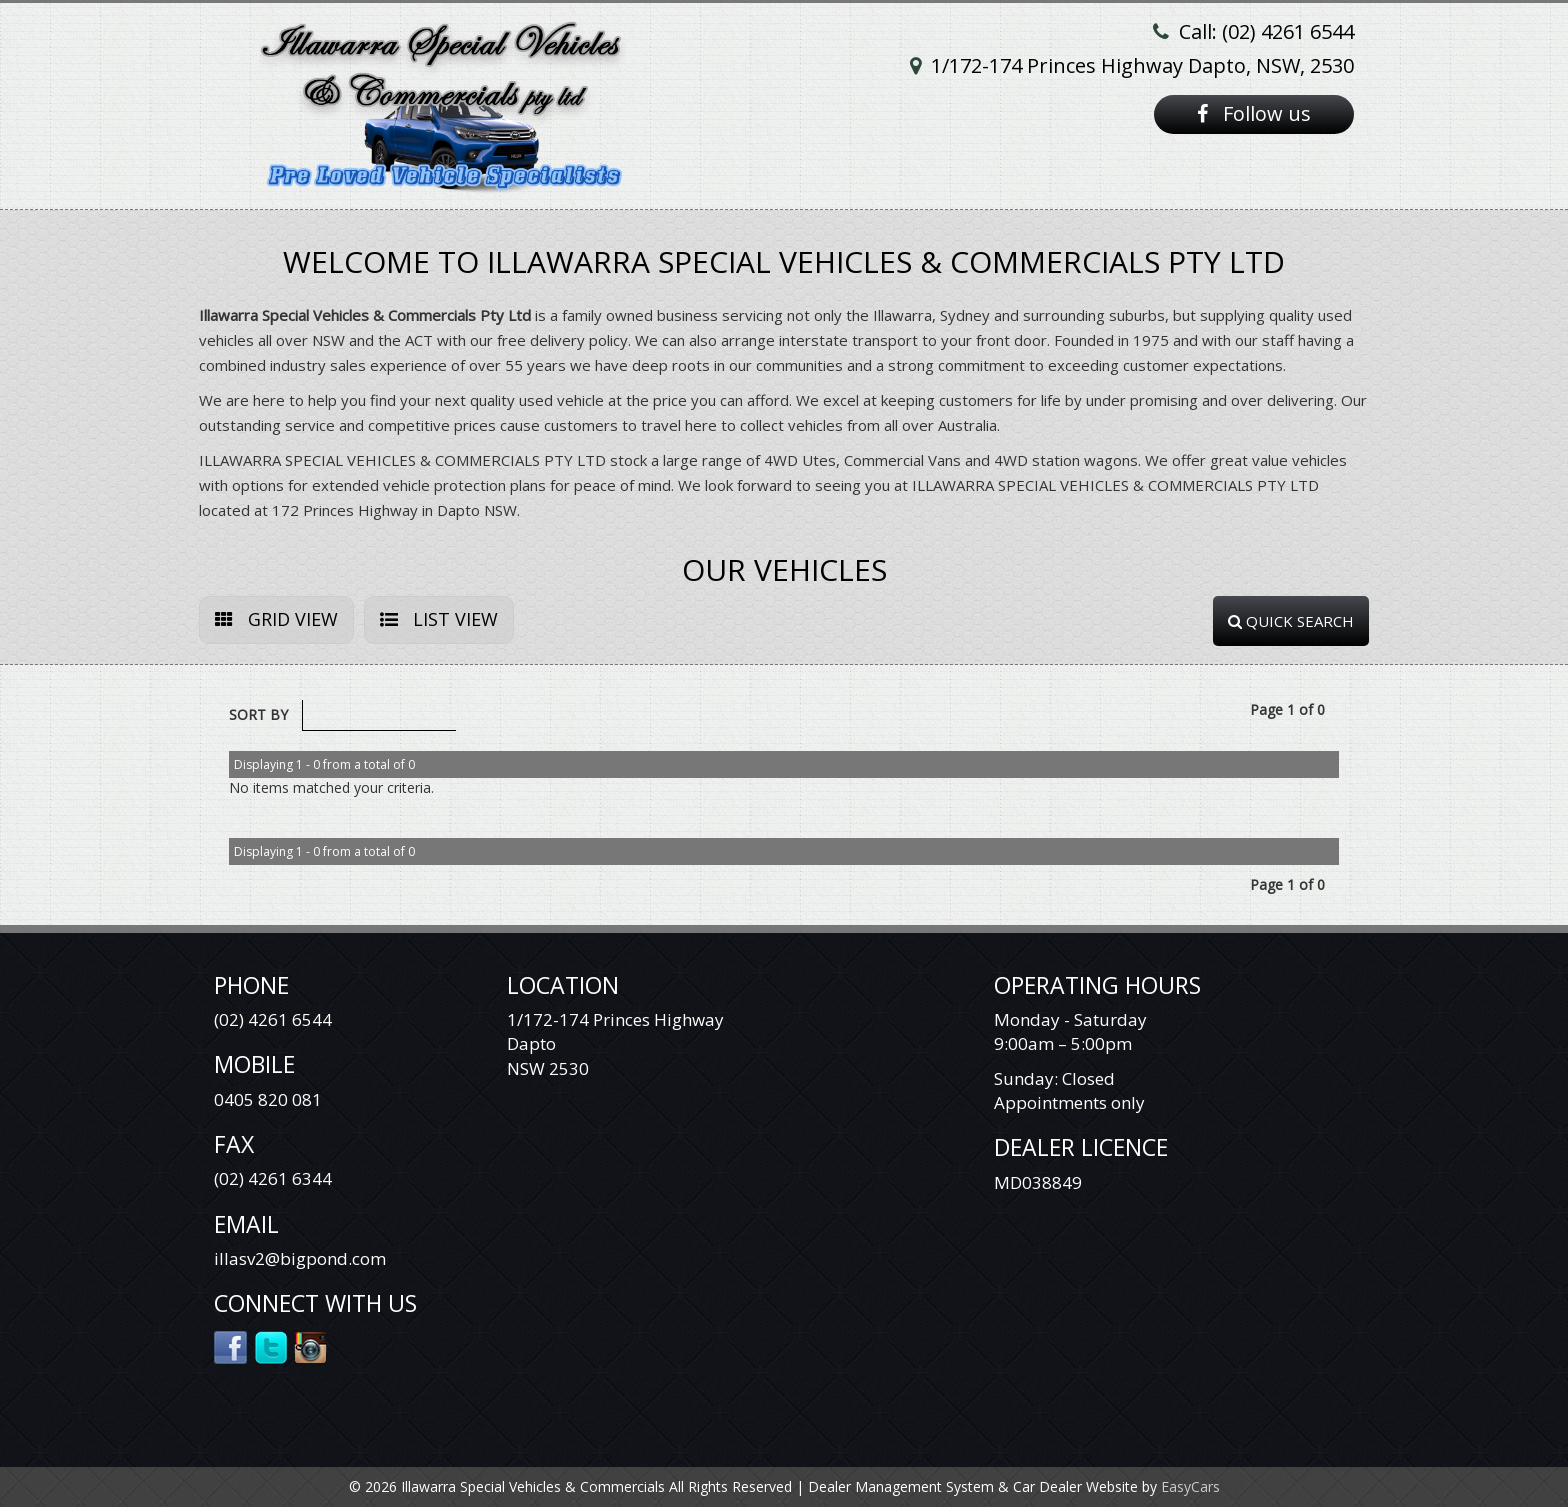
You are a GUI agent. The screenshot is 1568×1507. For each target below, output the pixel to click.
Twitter (271, 1346)
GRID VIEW (276, 619)
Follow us (1254, 113)
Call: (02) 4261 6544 (1266, 31)
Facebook (231, 1346)
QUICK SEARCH (1291, 621)
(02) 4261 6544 (273, 1019)
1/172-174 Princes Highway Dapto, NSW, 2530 (1142, 65)
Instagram (311, 1346)
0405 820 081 (268, 1099)
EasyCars (1190, 1486)
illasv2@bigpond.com (300, 1258)
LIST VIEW (439, 619)
